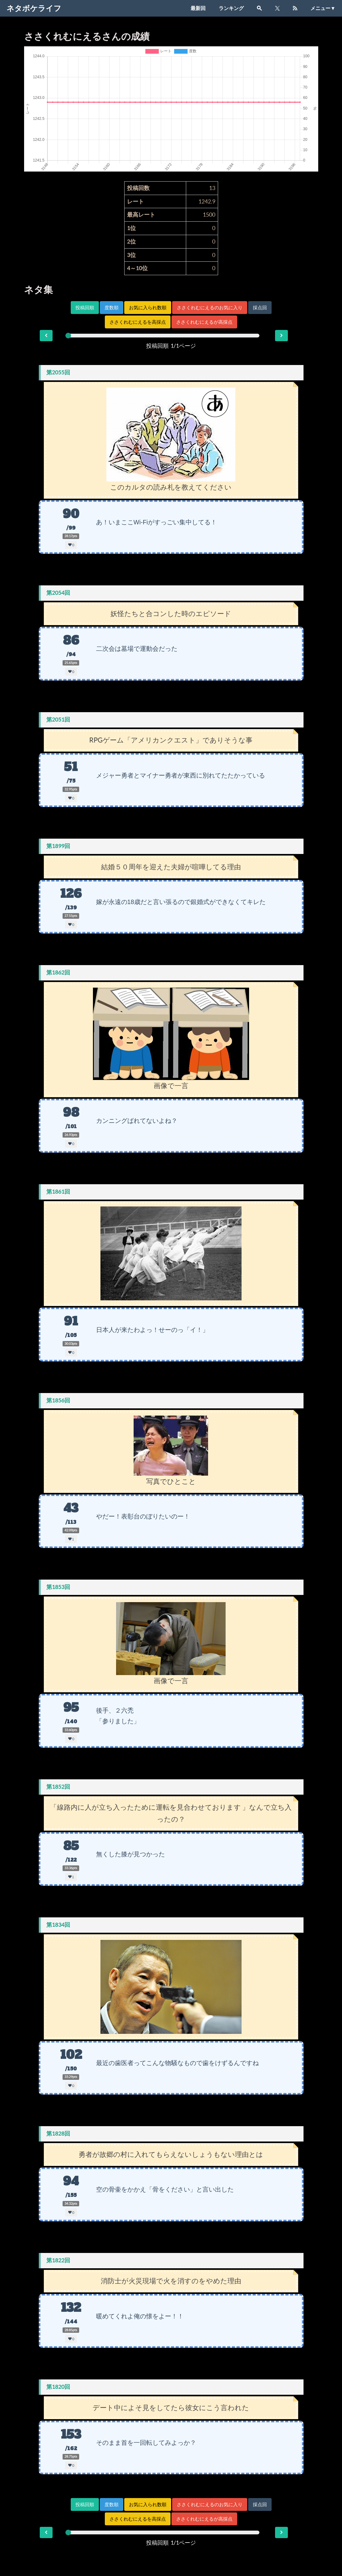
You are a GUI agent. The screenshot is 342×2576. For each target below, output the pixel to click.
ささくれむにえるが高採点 (204, 322)
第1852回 (58, 1786)
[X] (277, 8)
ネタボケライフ (34, 8)
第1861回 (58, 1191)
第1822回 (58, 2260)
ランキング (231, 8)
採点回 (260, 307)
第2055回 (58, 372)
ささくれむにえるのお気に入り (209, 307)
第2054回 (58, 592)
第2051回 (58, 719)
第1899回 (58, 846)
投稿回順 (84, 307)
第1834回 (58, 1924)
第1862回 (58, 972)
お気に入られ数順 (147, 307)
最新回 (198, 8)
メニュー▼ (322, 8)
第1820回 (58, 2386)
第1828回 (58, 2133)
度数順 (112, 307)
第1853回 (58, 1587)
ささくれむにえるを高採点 (138, 322)
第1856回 (58, 1400)
